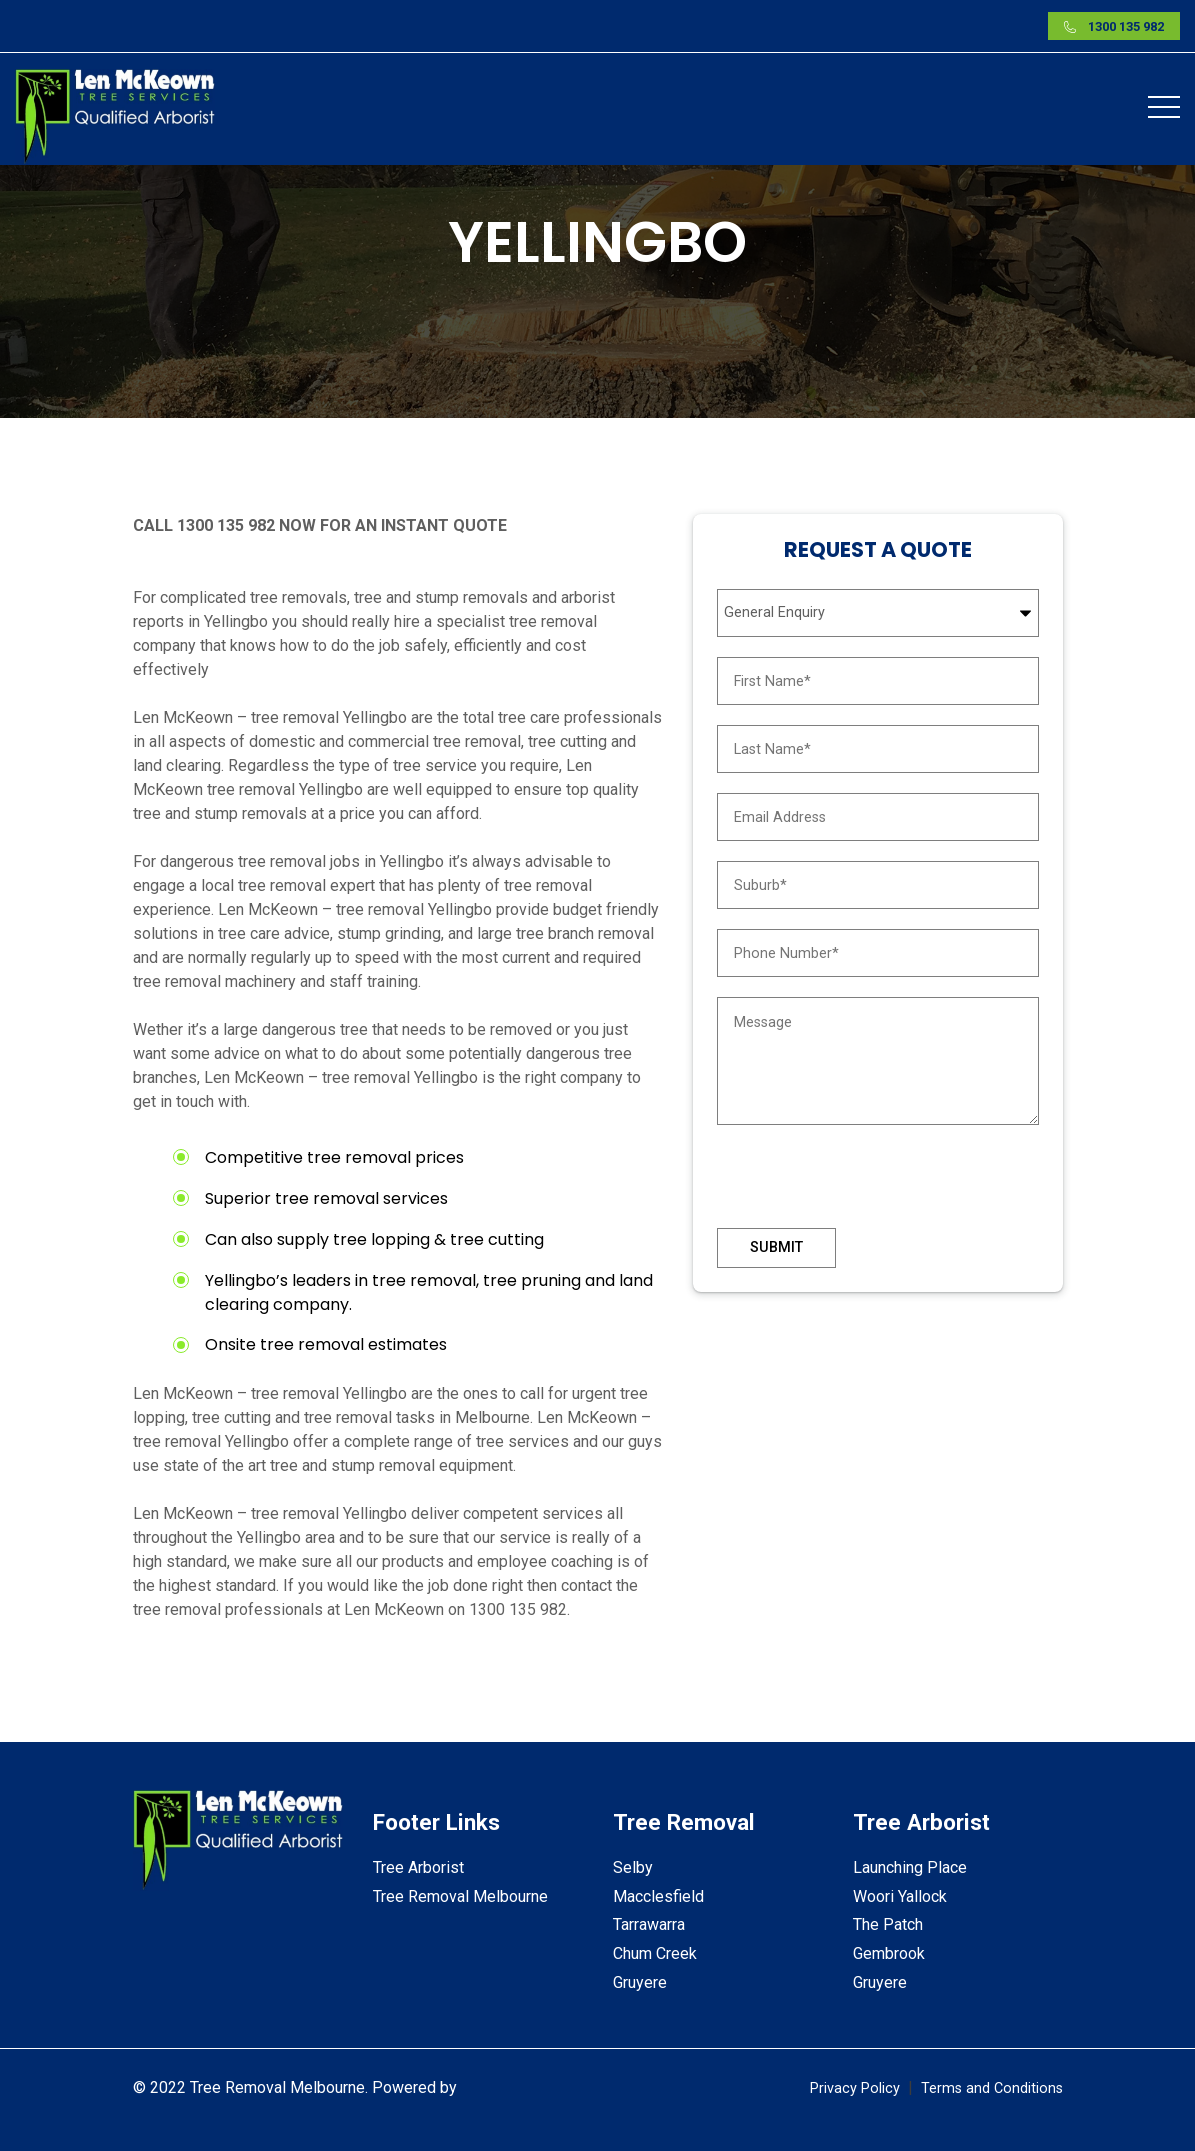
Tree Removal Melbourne (460, 1896)
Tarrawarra (649, 1924)
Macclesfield (658, 1896)
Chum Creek (655, 1953)
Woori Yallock (900, 1896)
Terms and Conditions (992, 2088)
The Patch (888, 1924)
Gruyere (640, 1982)
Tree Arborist (418, 1867)
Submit (776, 1247)
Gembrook (889, 1953)
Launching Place (910, 1867)
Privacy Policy (855, 2088)
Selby (633, 1867)
